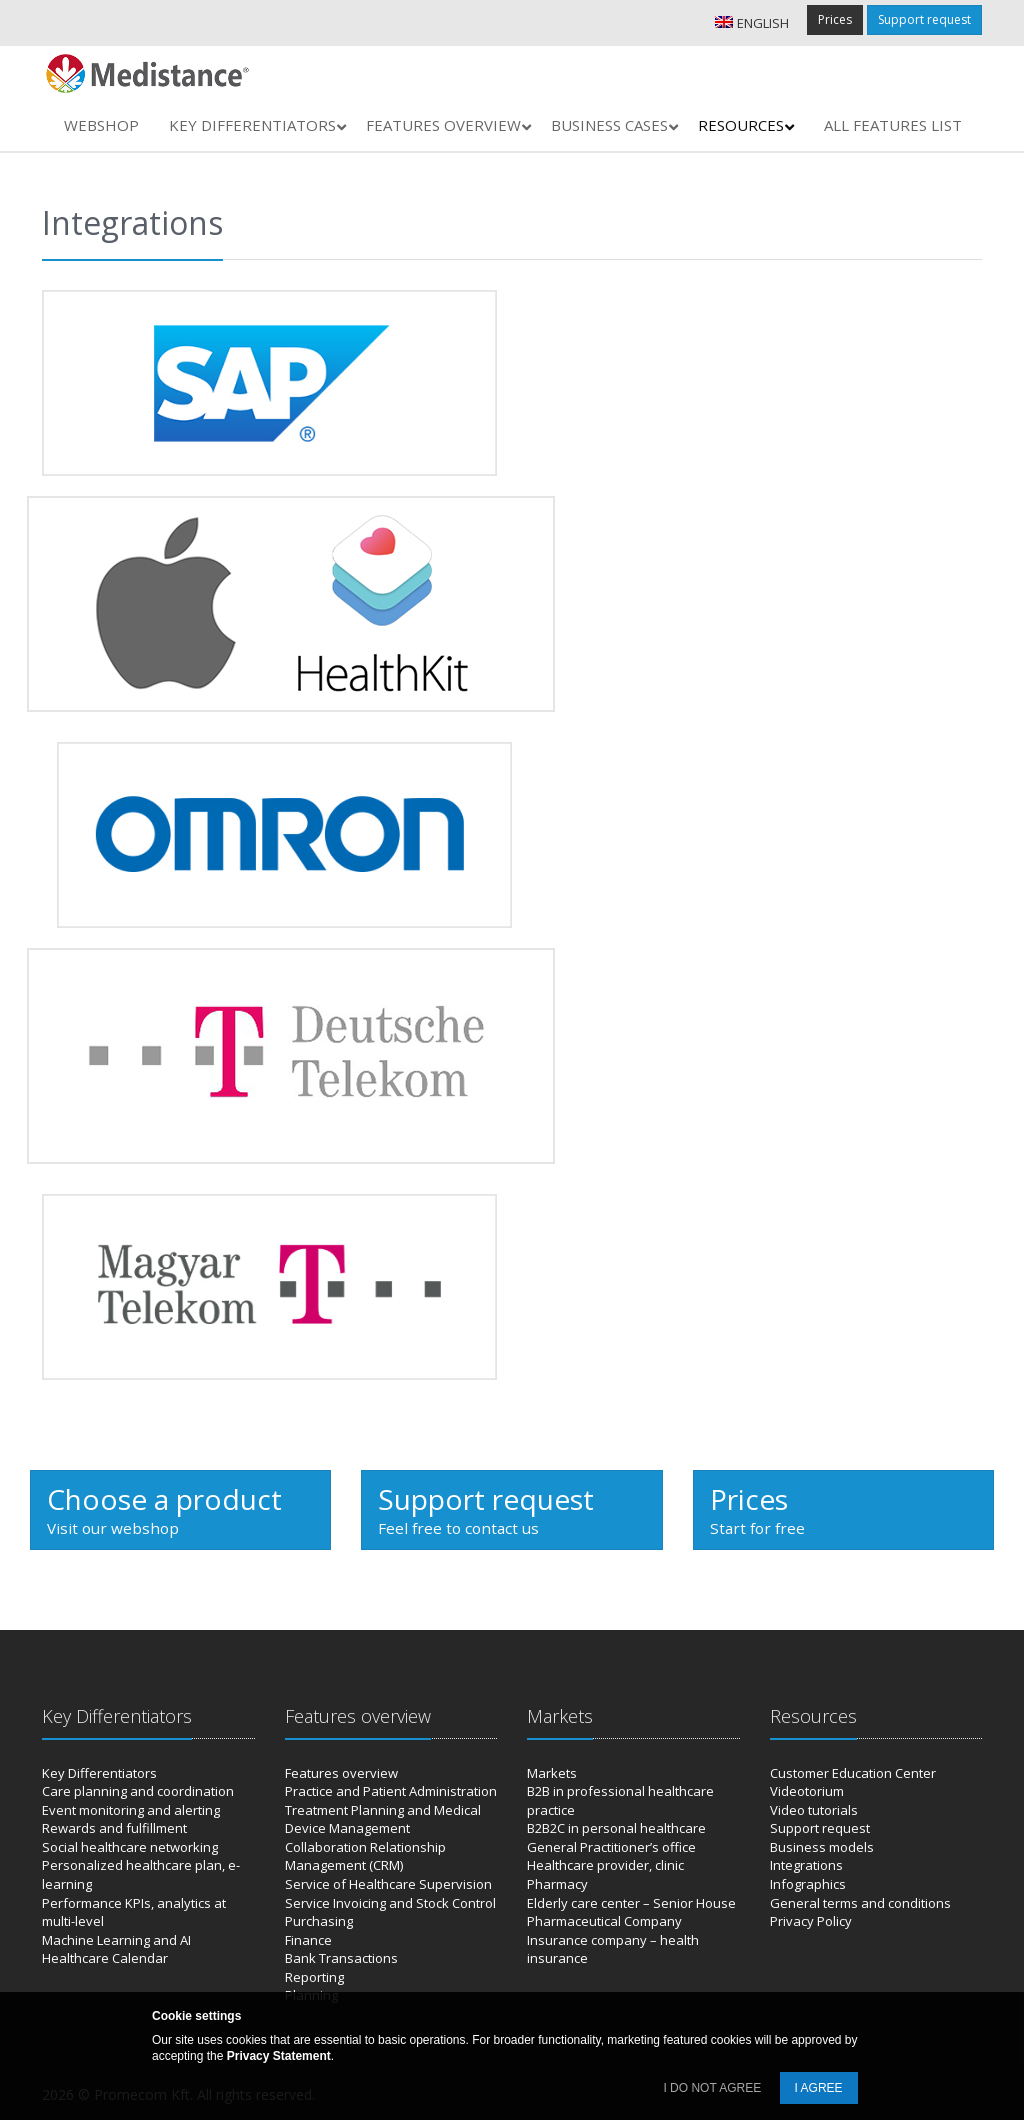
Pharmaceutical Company (604, 1921)
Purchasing (319, 1921)
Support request (924, 19)
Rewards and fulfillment (114, 1828)
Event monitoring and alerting (131, 1810)
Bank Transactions (341, 1958)
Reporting (314, 1977)
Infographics (808, 1884)
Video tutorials (814, 1810)
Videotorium (807, 1791)
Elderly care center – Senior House (631, 1903)
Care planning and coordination (138, 1791)
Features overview (341, 1773)
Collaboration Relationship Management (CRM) (365, 1856)
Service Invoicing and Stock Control (390, 1903)
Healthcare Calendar (105, 1958)
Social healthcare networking (130, 1847)
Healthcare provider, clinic (605, 1865)
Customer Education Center (853, 1773)
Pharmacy (557, 1884)
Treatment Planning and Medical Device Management (383, 1819)
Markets (552, 1773)
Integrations (806, 1865)
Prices (835, 19)
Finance (308, 1940)
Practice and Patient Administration (391, 1791)
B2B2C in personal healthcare (616, 1828)
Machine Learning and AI (116, 1940)
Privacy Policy (811, 1921)
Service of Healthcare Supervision (388, 1884)
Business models (822, 1847)
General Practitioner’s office (611, 1847)
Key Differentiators (99, 1773)
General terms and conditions (860, 1903)
